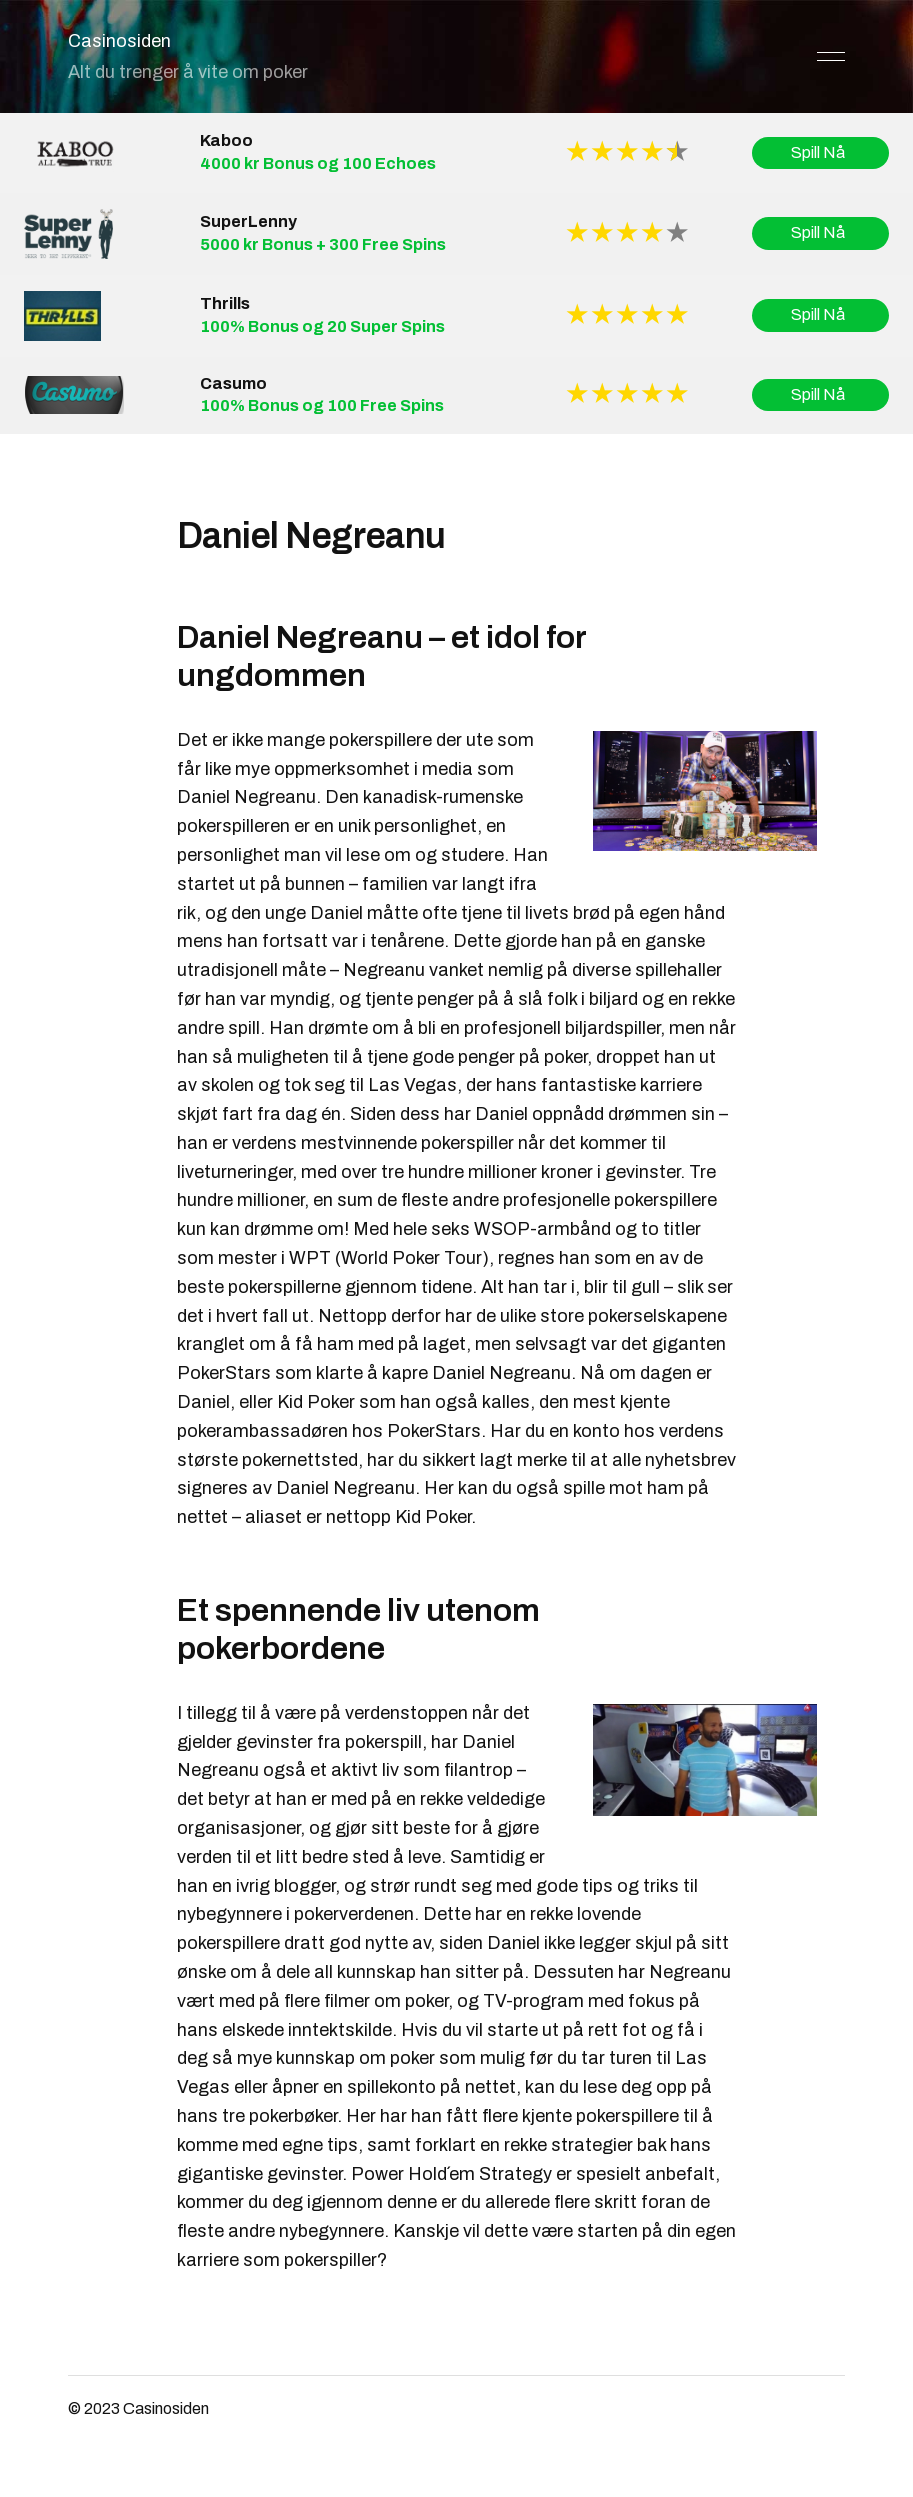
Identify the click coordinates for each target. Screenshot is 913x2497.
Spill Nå (820, 153)
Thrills (225, 303)
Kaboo (226, 140)
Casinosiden (119, 41)
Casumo (233, 383)
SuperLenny (248, 221)
